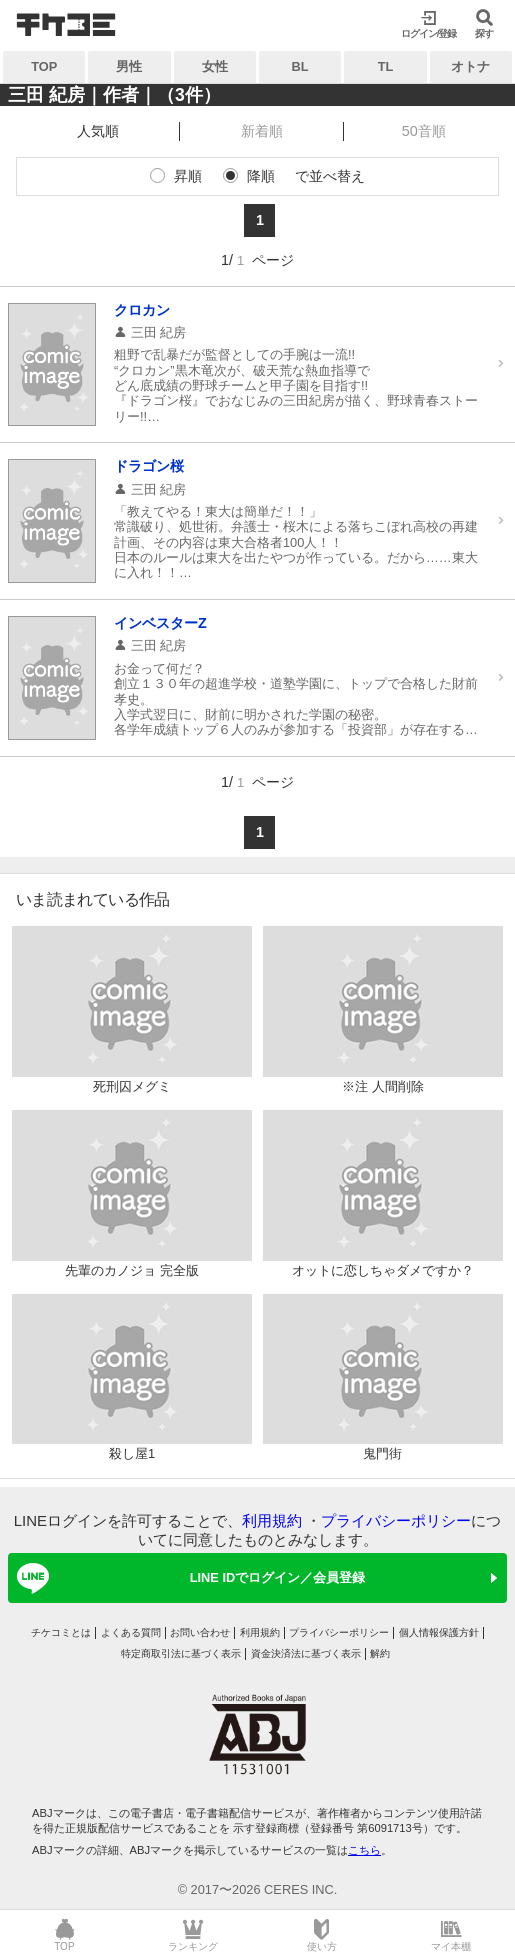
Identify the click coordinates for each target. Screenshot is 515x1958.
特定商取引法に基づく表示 (181, 1653)
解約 (380, 1653)
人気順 (98, 131)
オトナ (470, 66)
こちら (364, 1850)
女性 (215, 66)
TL (386, 66)
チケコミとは (61, 1632)
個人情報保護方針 (439, 1632)
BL (300, 66)
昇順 (188, 176)
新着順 (262, 131)
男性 (129, 66)
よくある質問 (131, 1632)
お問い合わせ (200, 1632)
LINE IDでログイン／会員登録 (187, 1578)
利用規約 (272, 1520)
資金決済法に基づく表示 (306, 1653)
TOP (44, 66)
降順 (261, 176)
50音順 (424, 131)
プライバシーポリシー (396, 1520)
